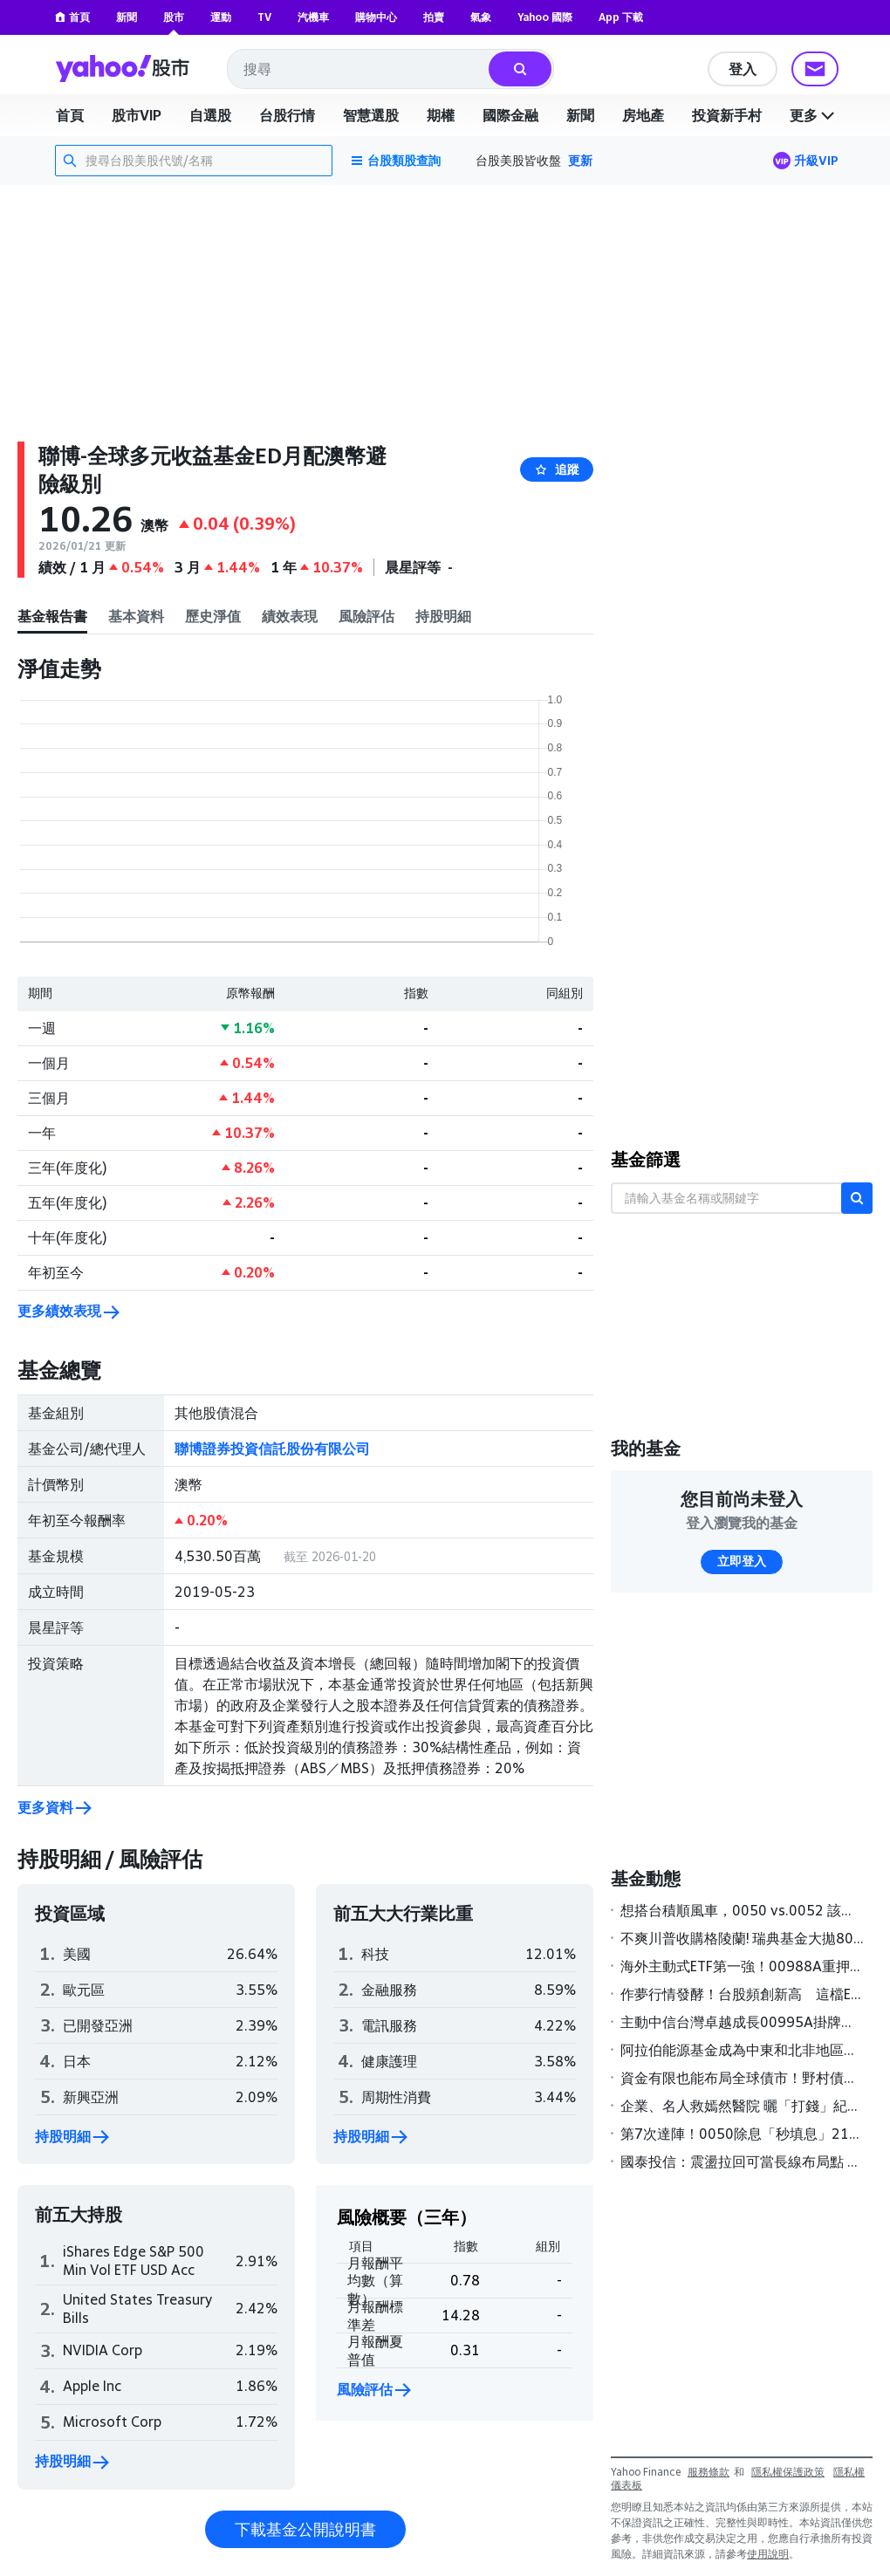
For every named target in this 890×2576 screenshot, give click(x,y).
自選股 (210, 115)
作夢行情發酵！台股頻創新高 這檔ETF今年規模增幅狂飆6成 (742, 1994)
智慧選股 (371, 115)
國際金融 (510, 115)
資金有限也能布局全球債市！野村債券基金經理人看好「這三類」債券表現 (742, 2077)
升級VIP (816, 160)
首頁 (72, 17)
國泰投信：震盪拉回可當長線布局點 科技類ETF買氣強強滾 (742, 2161)
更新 (580, 160)
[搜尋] (520, 68)
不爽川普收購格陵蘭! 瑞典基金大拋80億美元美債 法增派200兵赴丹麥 (742, 1938)
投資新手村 (727, 115)
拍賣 (433, 17)
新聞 (126, 17)
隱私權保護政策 (788, 2471)
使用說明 (768, 2553)
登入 (742, 69)
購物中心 (376, 17)
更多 (814, 115)
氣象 (480, 17)
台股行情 (287, 115)
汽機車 (313, 17)
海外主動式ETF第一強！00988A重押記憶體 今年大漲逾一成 (742, 1966)
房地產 (643, 115)
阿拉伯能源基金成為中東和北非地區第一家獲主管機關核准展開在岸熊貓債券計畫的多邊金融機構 (742, 2050)
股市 (173, 17)
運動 (220, 17)
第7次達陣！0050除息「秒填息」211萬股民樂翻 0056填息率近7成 (742, 2133)
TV (264, 17)
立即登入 (741, 1561)
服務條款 (708, 2471)
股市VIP (136, 115)
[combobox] (359, 68)
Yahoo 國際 (544, 17)
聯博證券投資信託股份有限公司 (272, 1448)
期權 (441, 115)
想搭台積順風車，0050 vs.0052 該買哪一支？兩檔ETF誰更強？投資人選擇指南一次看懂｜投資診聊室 (742, 1910)
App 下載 (621, 17)
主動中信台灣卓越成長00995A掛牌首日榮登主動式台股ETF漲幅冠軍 (742, 2022)
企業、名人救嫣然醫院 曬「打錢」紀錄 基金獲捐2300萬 (742, 2105)
